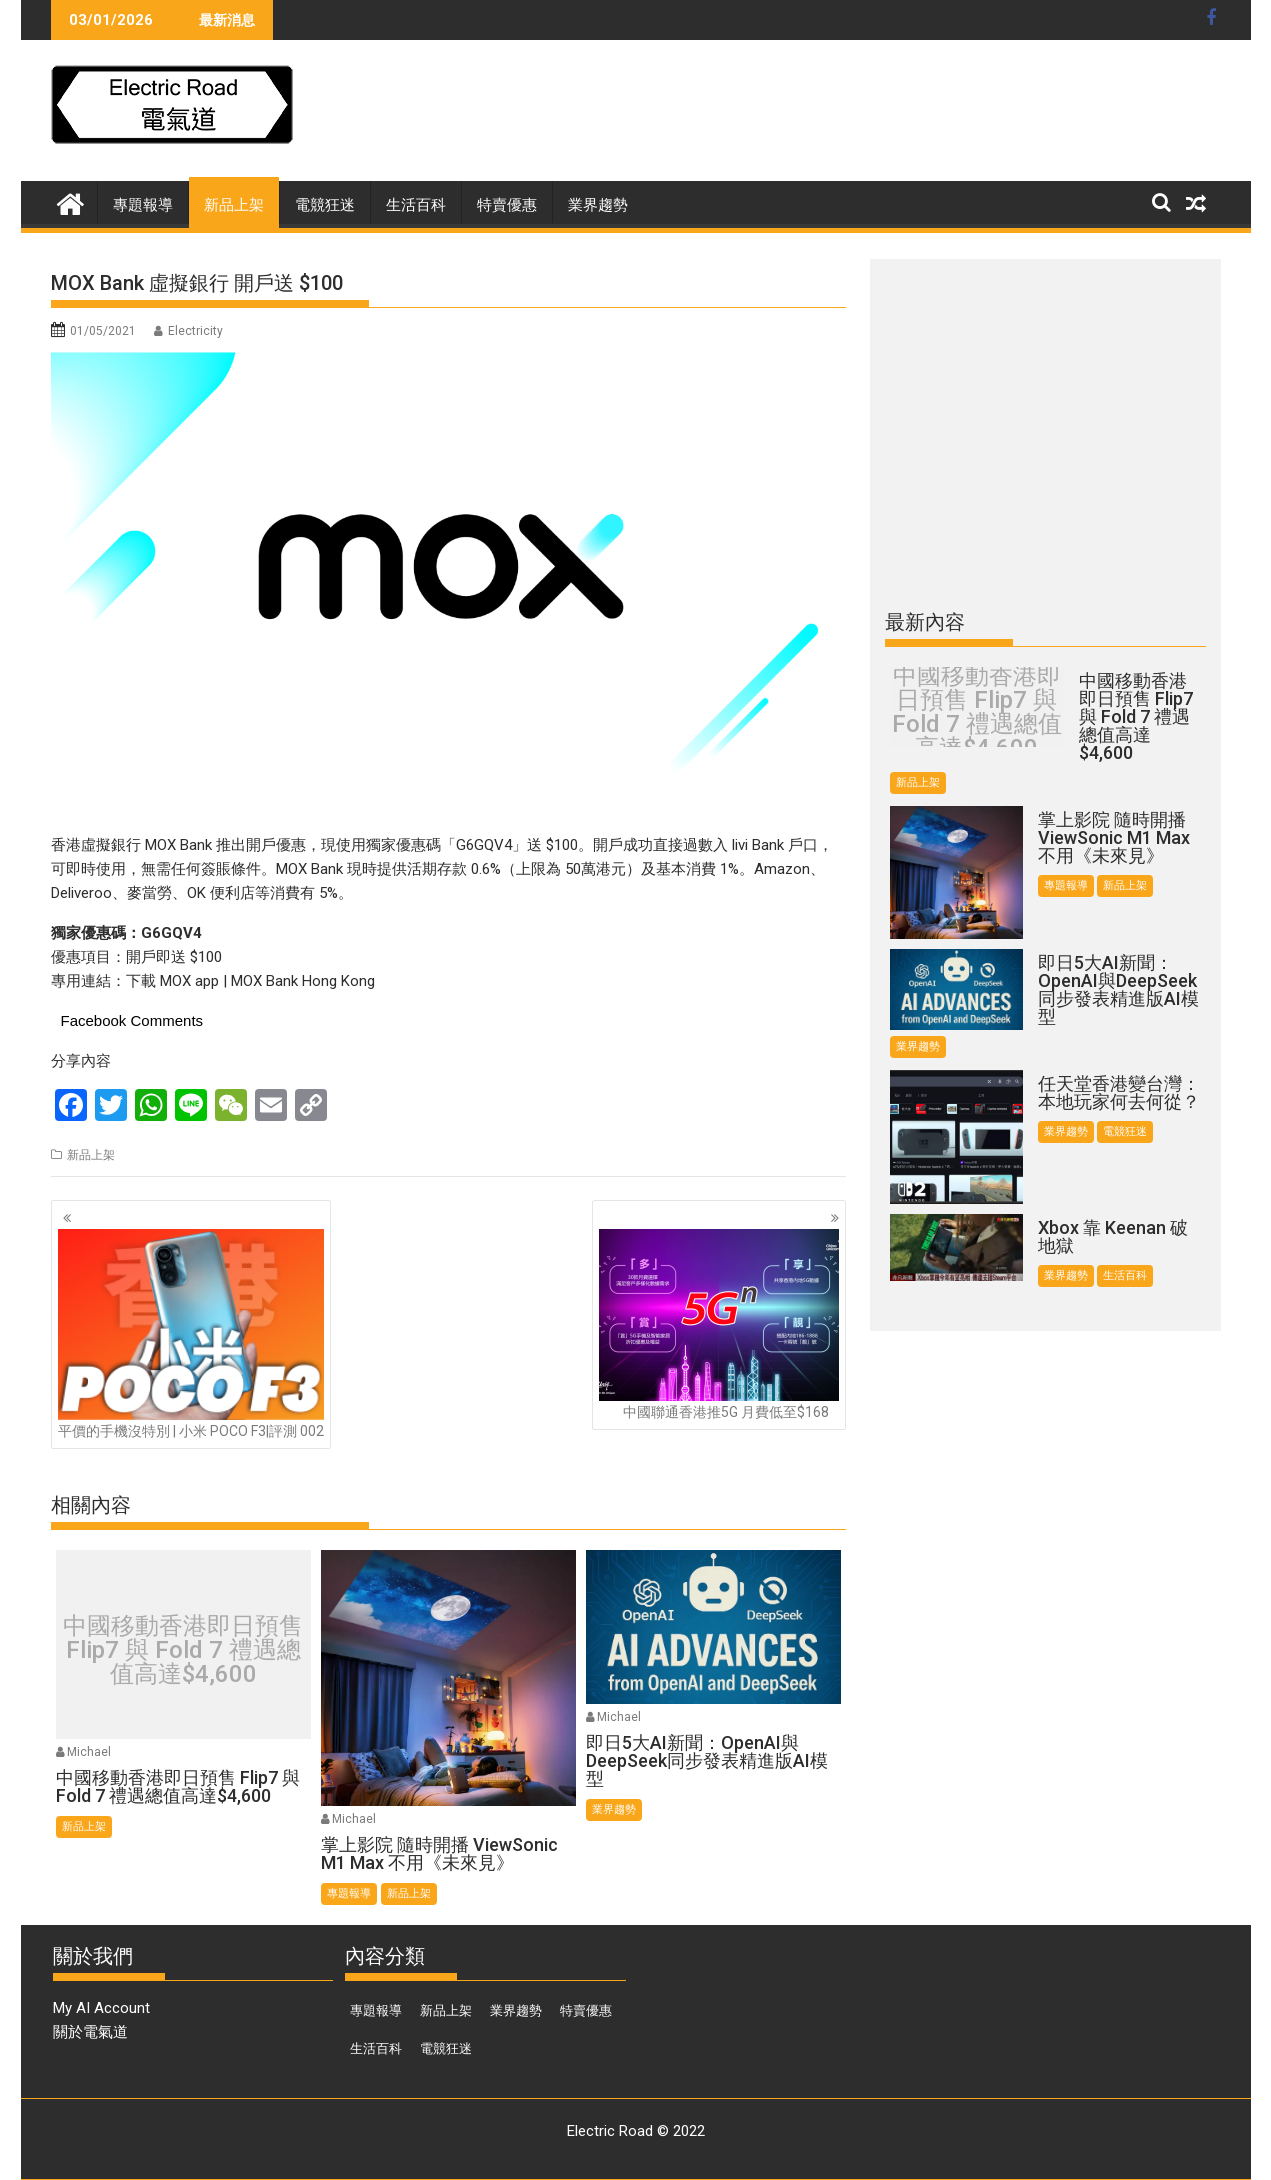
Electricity (195, 331)
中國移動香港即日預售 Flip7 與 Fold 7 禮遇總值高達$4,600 (183, 1650)
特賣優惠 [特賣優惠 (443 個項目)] (586, 2010)
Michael (89, 1752)
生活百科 (416, 205)
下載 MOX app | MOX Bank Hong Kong (250, 981)
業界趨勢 (598, 205)
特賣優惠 (507, 205)
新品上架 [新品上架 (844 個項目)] (446, 2010)
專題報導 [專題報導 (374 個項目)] (376, 2010)
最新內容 (925, 622)
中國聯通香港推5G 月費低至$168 (719, 1324)
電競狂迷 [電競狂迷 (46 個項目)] (446, 2048)
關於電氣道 (90, 2032)
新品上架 (234, 205)
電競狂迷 (325, 205)
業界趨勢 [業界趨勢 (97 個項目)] (516, 2010)
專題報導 (143, 205)
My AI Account (101, 2008)
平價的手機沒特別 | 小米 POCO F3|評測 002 (191, 1334)
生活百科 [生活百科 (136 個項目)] (376, 2048)
